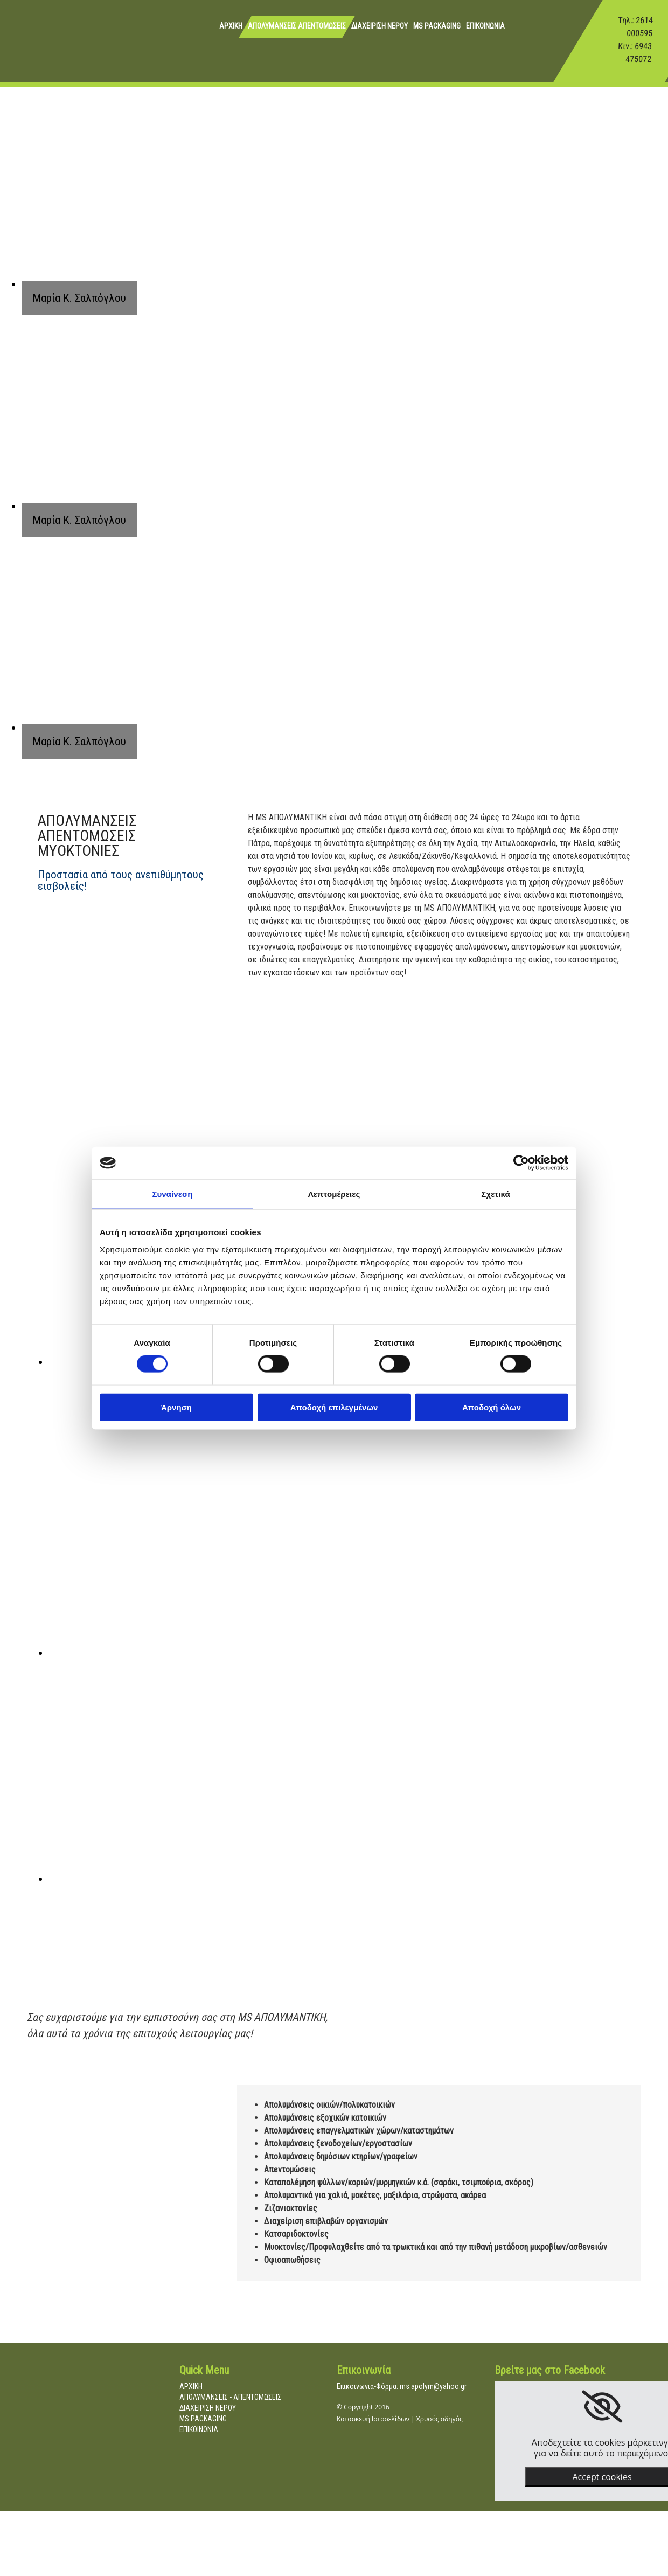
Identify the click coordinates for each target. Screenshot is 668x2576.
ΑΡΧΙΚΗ (230, 26)
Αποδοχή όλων (491, 1406)
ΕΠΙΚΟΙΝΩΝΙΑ (485, 26)
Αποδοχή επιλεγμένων (334, 1406)
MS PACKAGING (437, 26)
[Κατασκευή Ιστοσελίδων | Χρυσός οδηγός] (345, 2447)
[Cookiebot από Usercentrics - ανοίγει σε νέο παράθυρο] (521, 1163)
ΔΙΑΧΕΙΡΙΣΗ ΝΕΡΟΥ (379, 26)
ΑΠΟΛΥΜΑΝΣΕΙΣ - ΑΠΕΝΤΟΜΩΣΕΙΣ (230, 2397)
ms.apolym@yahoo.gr (433, 2386)
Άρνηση (176, 1406)
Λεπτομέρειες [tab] (334, 1194)
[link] (602, 2407)
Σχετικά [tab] (495, 1194)
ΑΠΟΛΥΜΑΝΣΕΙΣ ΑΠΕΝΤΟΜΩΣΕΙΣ (297, 26)
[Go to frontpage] (24, 51)
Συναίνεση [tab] (172, 1194)
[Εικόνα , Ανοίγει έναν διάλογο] (263, 1653)
